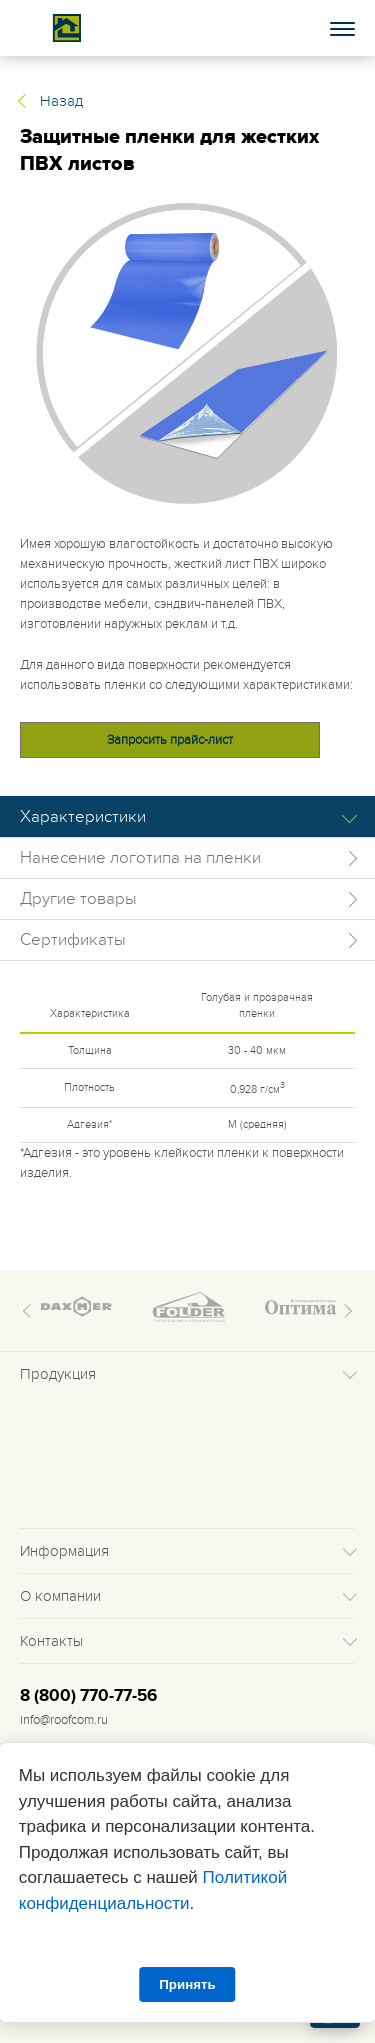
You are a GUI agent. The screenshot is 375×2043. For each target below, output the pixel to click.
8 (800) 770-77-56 (88, 1696)
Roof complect (67, 28)
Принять (187, 1984)
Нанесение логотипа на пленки (140, 858)
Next (345, 1311)
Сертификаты (73, 940)
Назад (61, 101)
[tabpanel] (187, 354)
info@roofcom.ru (64, 1720)
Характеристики (83, 817)
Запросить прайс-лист (170, 740)
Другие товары (78, 899)
